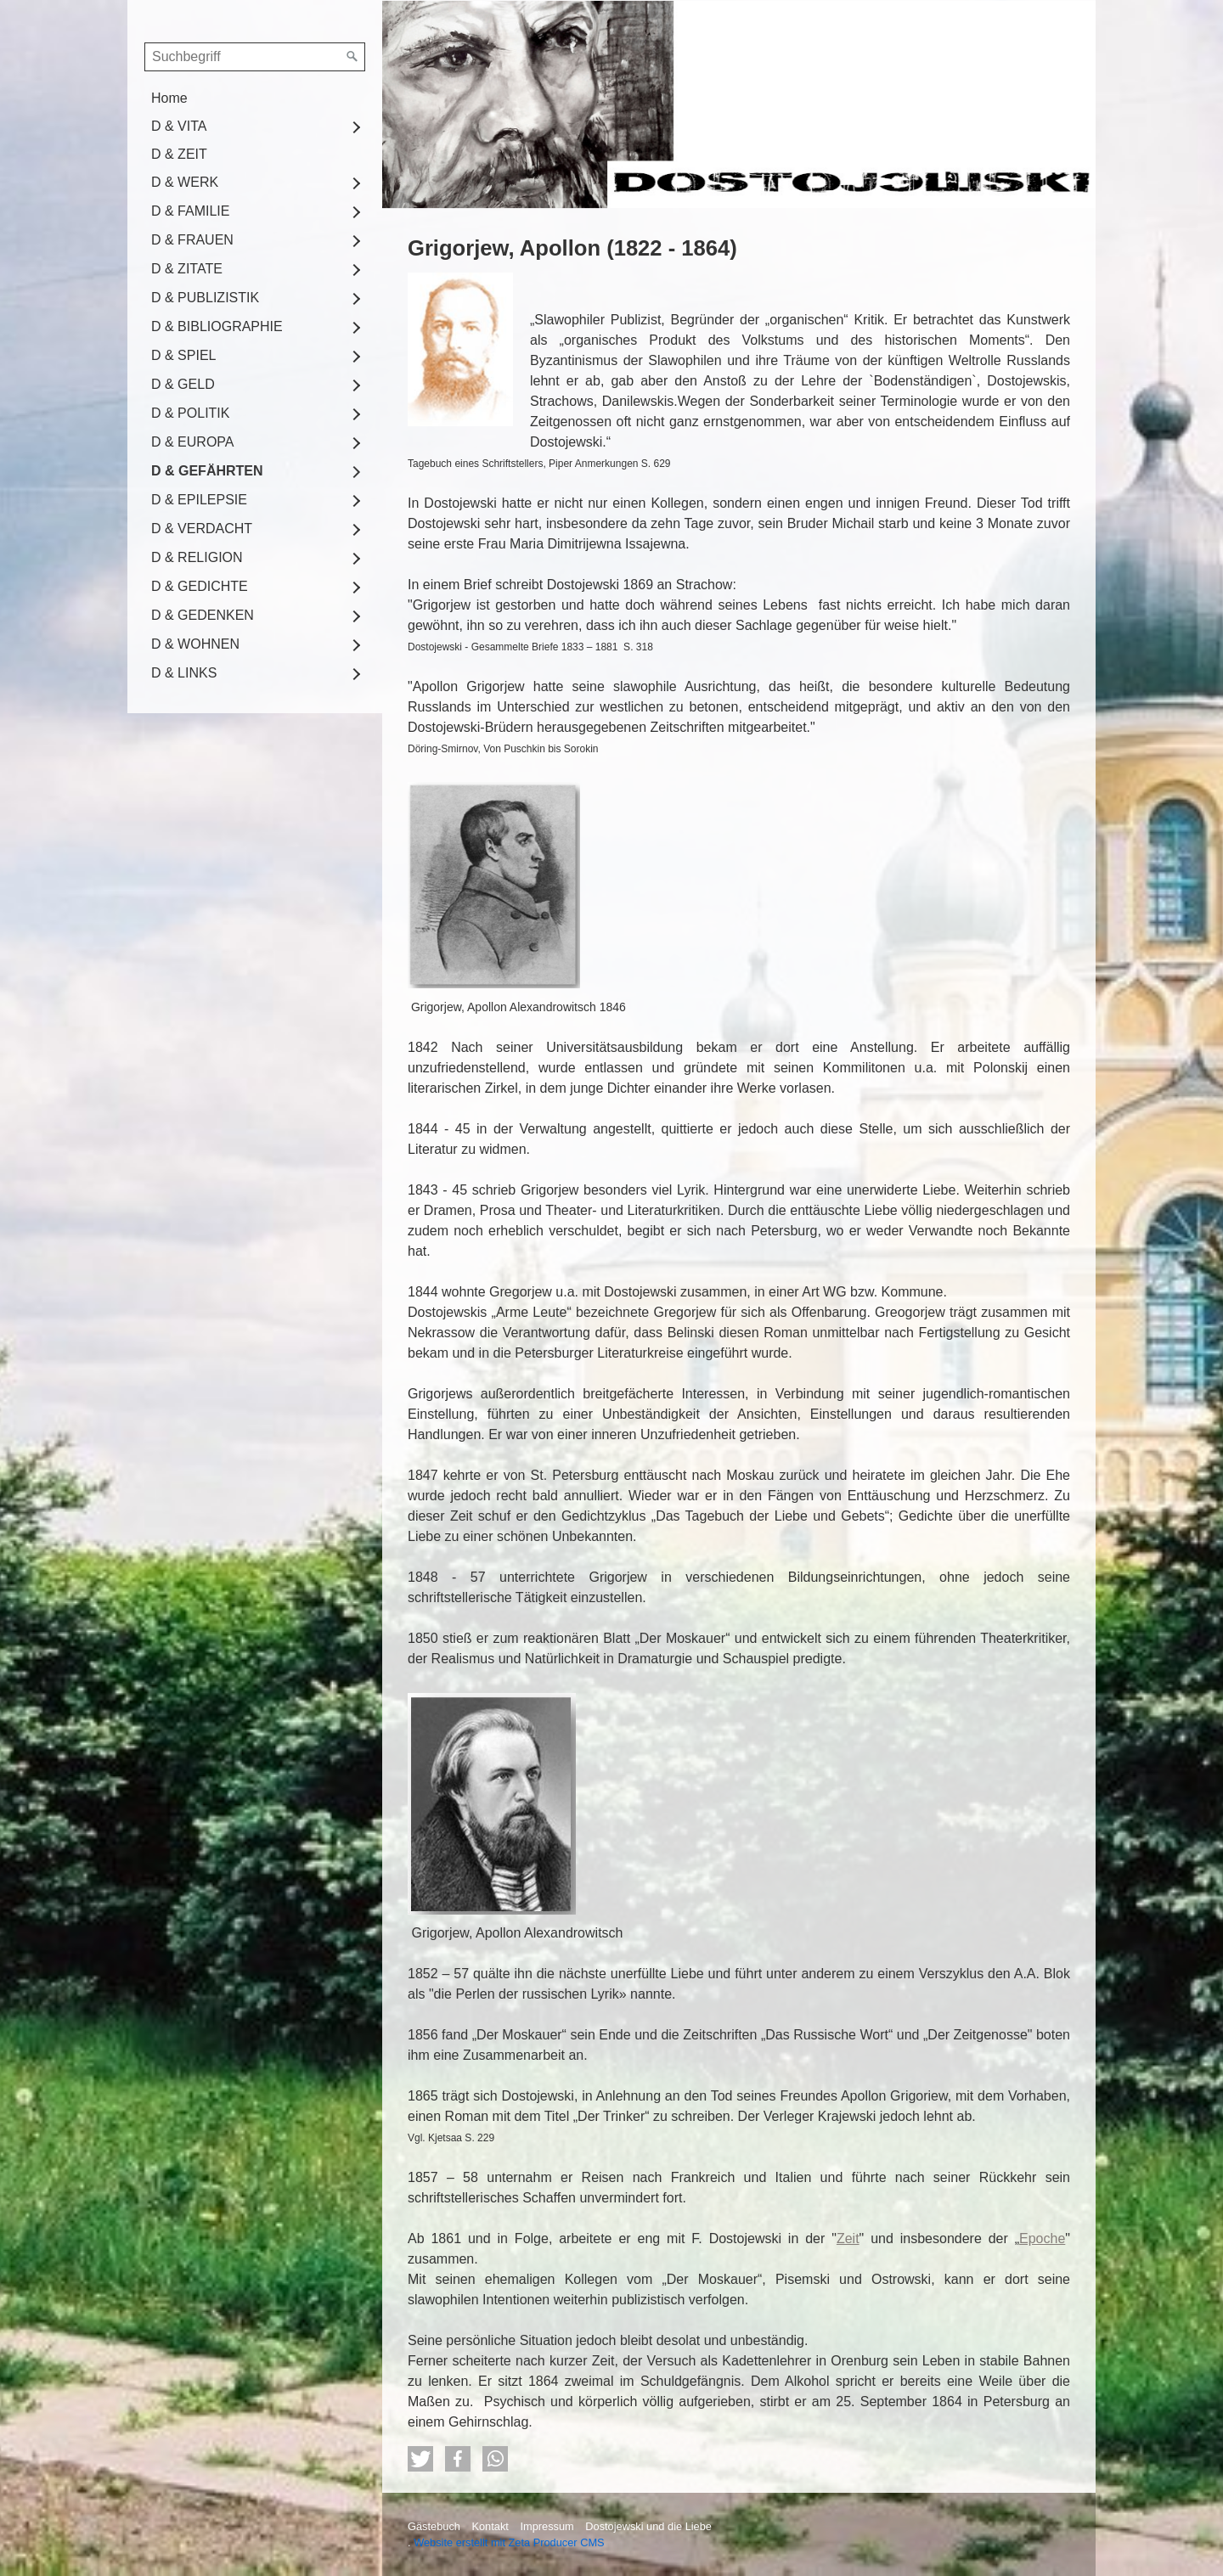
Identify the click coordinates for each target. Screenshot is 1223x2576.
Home (169, 98)
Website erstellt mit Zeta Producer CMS (509, 2542)
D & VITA (179, 126)
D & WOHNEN (195, 644)
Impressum (546, 2526)
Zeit (848, 2238)
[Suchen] (352, 57)
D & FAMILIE (190, 211)
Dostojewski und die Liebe (648, 2526)
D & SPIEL (183, 355)
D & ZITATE (187, 269)
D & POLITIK (190, 413)
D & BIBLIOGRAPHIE (217, 326)
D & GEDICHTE (199, 586)
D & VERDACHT (201, 528)
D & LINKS (184, 673)
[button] (420, 2459)
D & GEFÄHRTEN (207, 471)
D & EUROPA (192, 442)
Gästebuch (434, 2526)
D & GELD (183, 384)
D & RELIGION (197, 557)
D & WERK (184, 182)
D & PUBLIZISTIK (205, 297)
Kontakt (489, 2526)
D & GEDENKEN (202, 615)
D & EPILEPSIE (199, 499)
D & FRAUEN (192, 240)
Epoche (1042, 2238)
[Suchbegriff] (254, 56)
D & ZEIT (179, 154)
